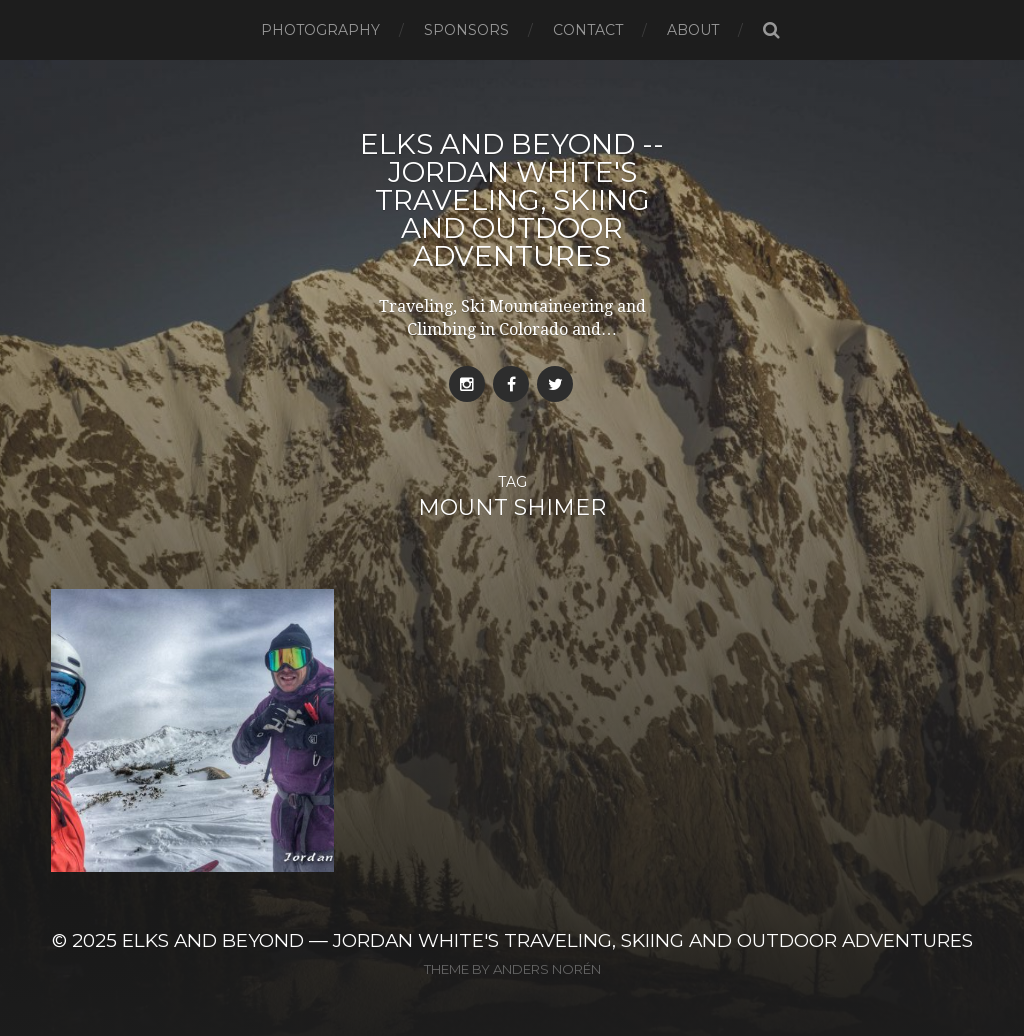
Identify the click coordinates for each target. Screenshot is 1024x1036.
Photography (320, 30)
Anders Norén (547, 969)
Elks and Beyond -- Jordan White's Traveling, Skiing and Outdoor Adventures (512, 200)
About (693, 30)
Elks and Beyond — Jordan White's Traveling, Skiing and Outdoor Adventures (547, 940)
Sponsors (466, 30)
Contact (588, 30)
